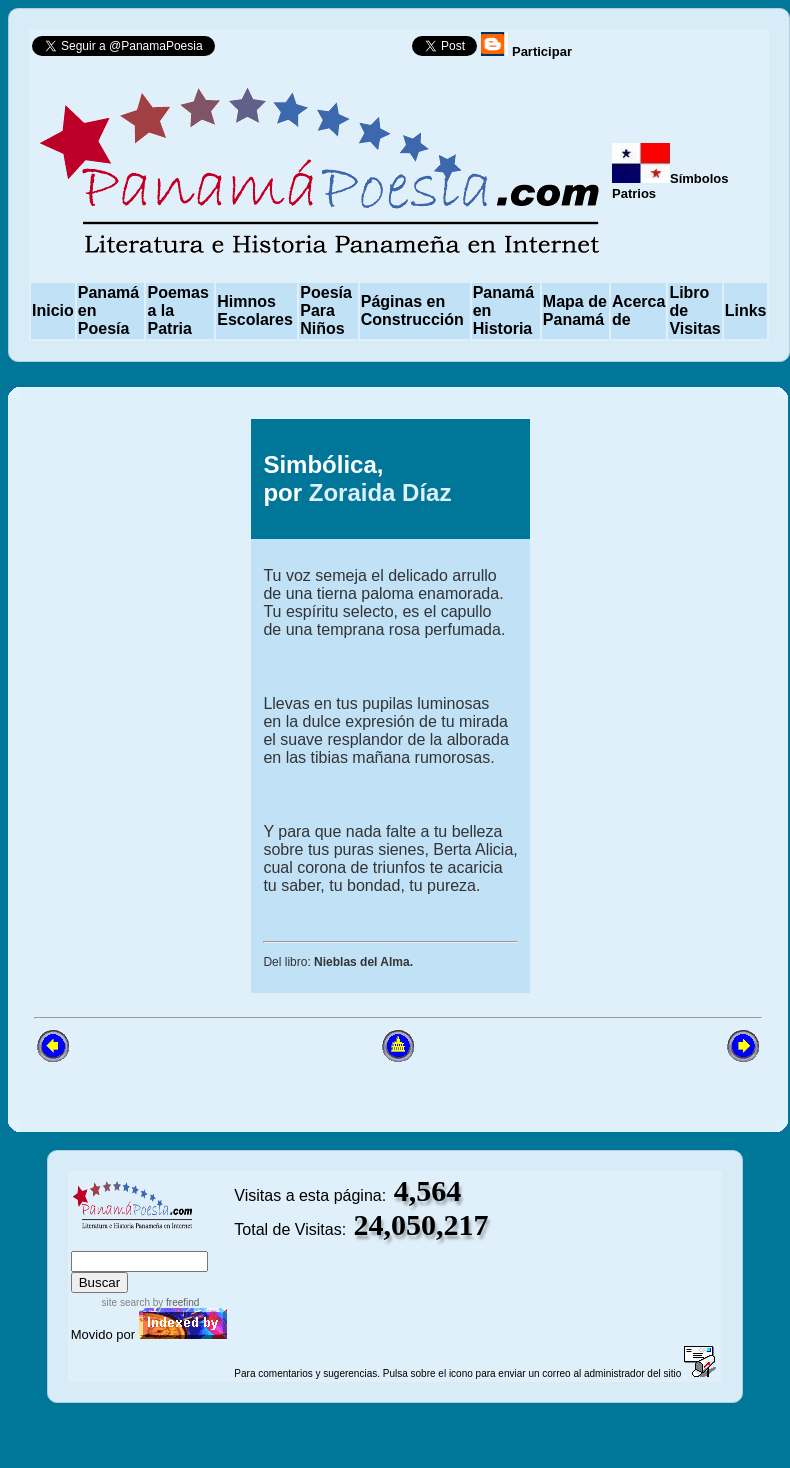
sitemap (136, 1241)
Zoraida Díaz (380, 492)
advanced (200, 1241)
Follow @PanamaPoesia (319, 50)
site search (126, 1302)
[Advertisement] (117, 706)
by (174, 1302)
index (91, 1241)
